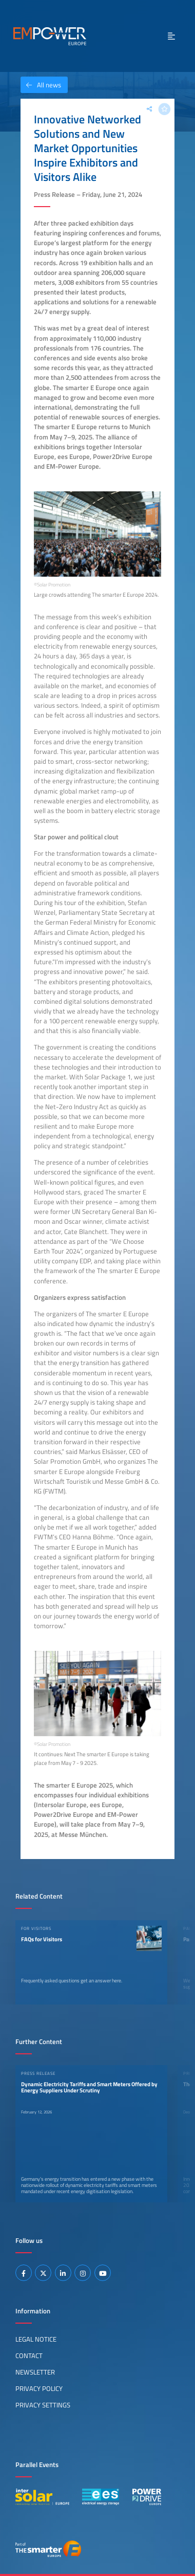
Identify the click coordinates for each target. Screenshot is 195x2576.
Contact (29, 2355)
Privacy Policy (39, 2388)
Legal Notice (35, 2339)
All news (41, 85)
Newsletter (35, 2372)
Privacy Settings (42, 2405)
